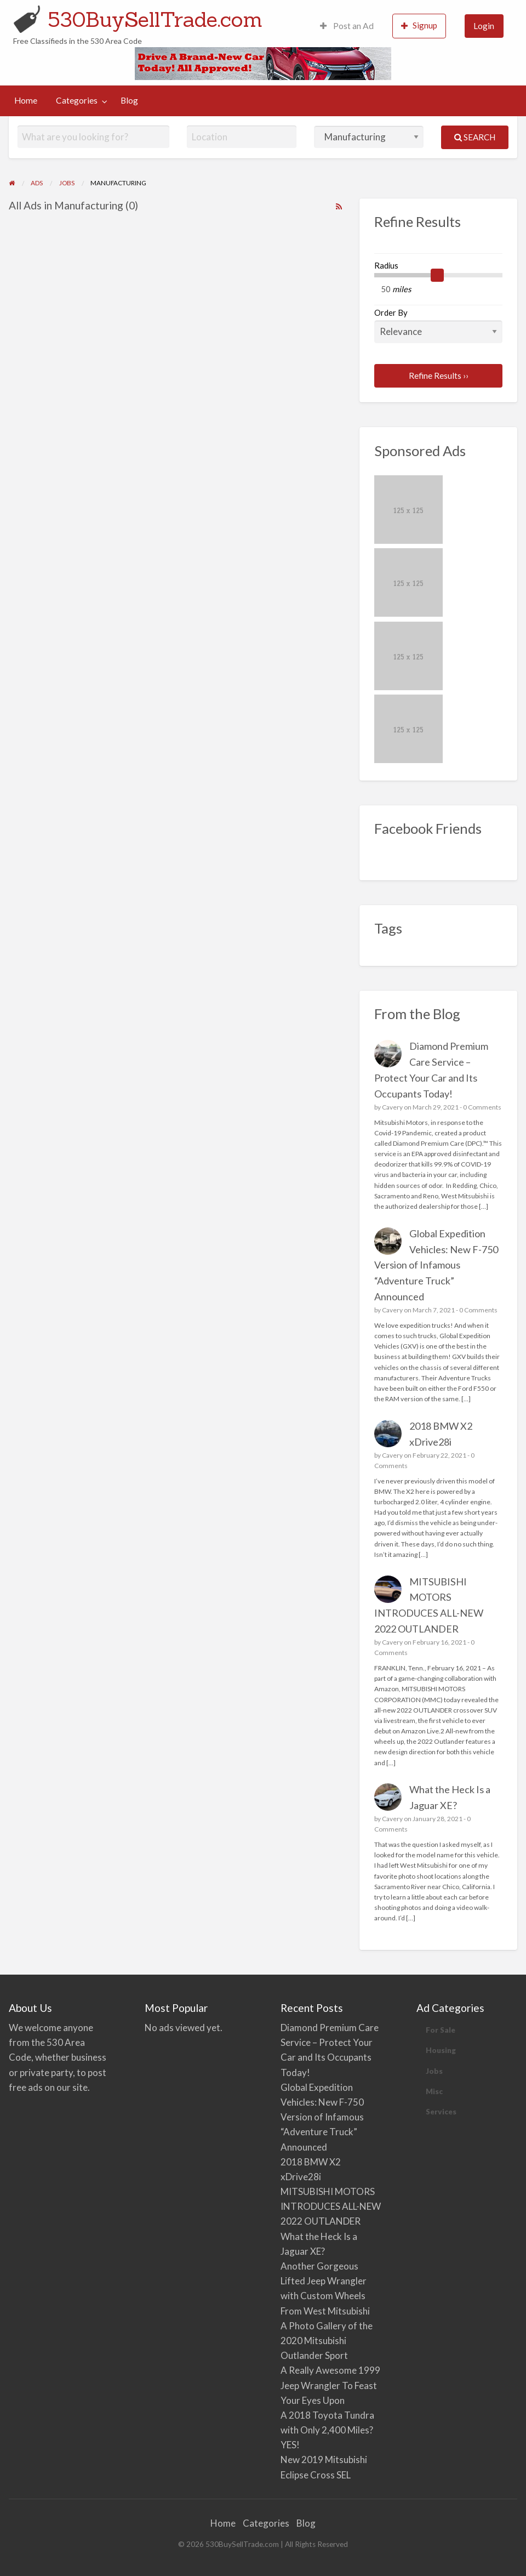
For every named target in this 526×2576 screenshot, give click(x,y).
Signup (419, 25)
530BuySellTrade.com (155, 19)
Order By (438, 325)
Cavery (392, 1107)
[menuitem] (347, 26)
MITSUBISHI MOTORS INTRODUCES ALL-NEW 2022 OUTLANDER (331, 2206)
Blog (129, 100)
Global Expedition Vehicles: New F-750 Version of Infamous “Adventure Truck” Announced (436, 1265)
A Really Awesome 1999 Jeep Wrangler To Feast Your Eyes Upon (330, 2385)
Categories (77, 100)
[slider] (437, 275)
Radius (386, 265)
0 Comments (482, 1107)
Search (474, 137)
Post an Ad (347, 26)
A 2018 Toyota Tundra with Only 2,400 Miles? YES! (327, 2429)
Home (25, 100)
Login (483, 26)
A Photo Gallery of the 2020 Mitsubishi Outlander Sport (327, 2340)
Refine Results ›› (438, 375)
